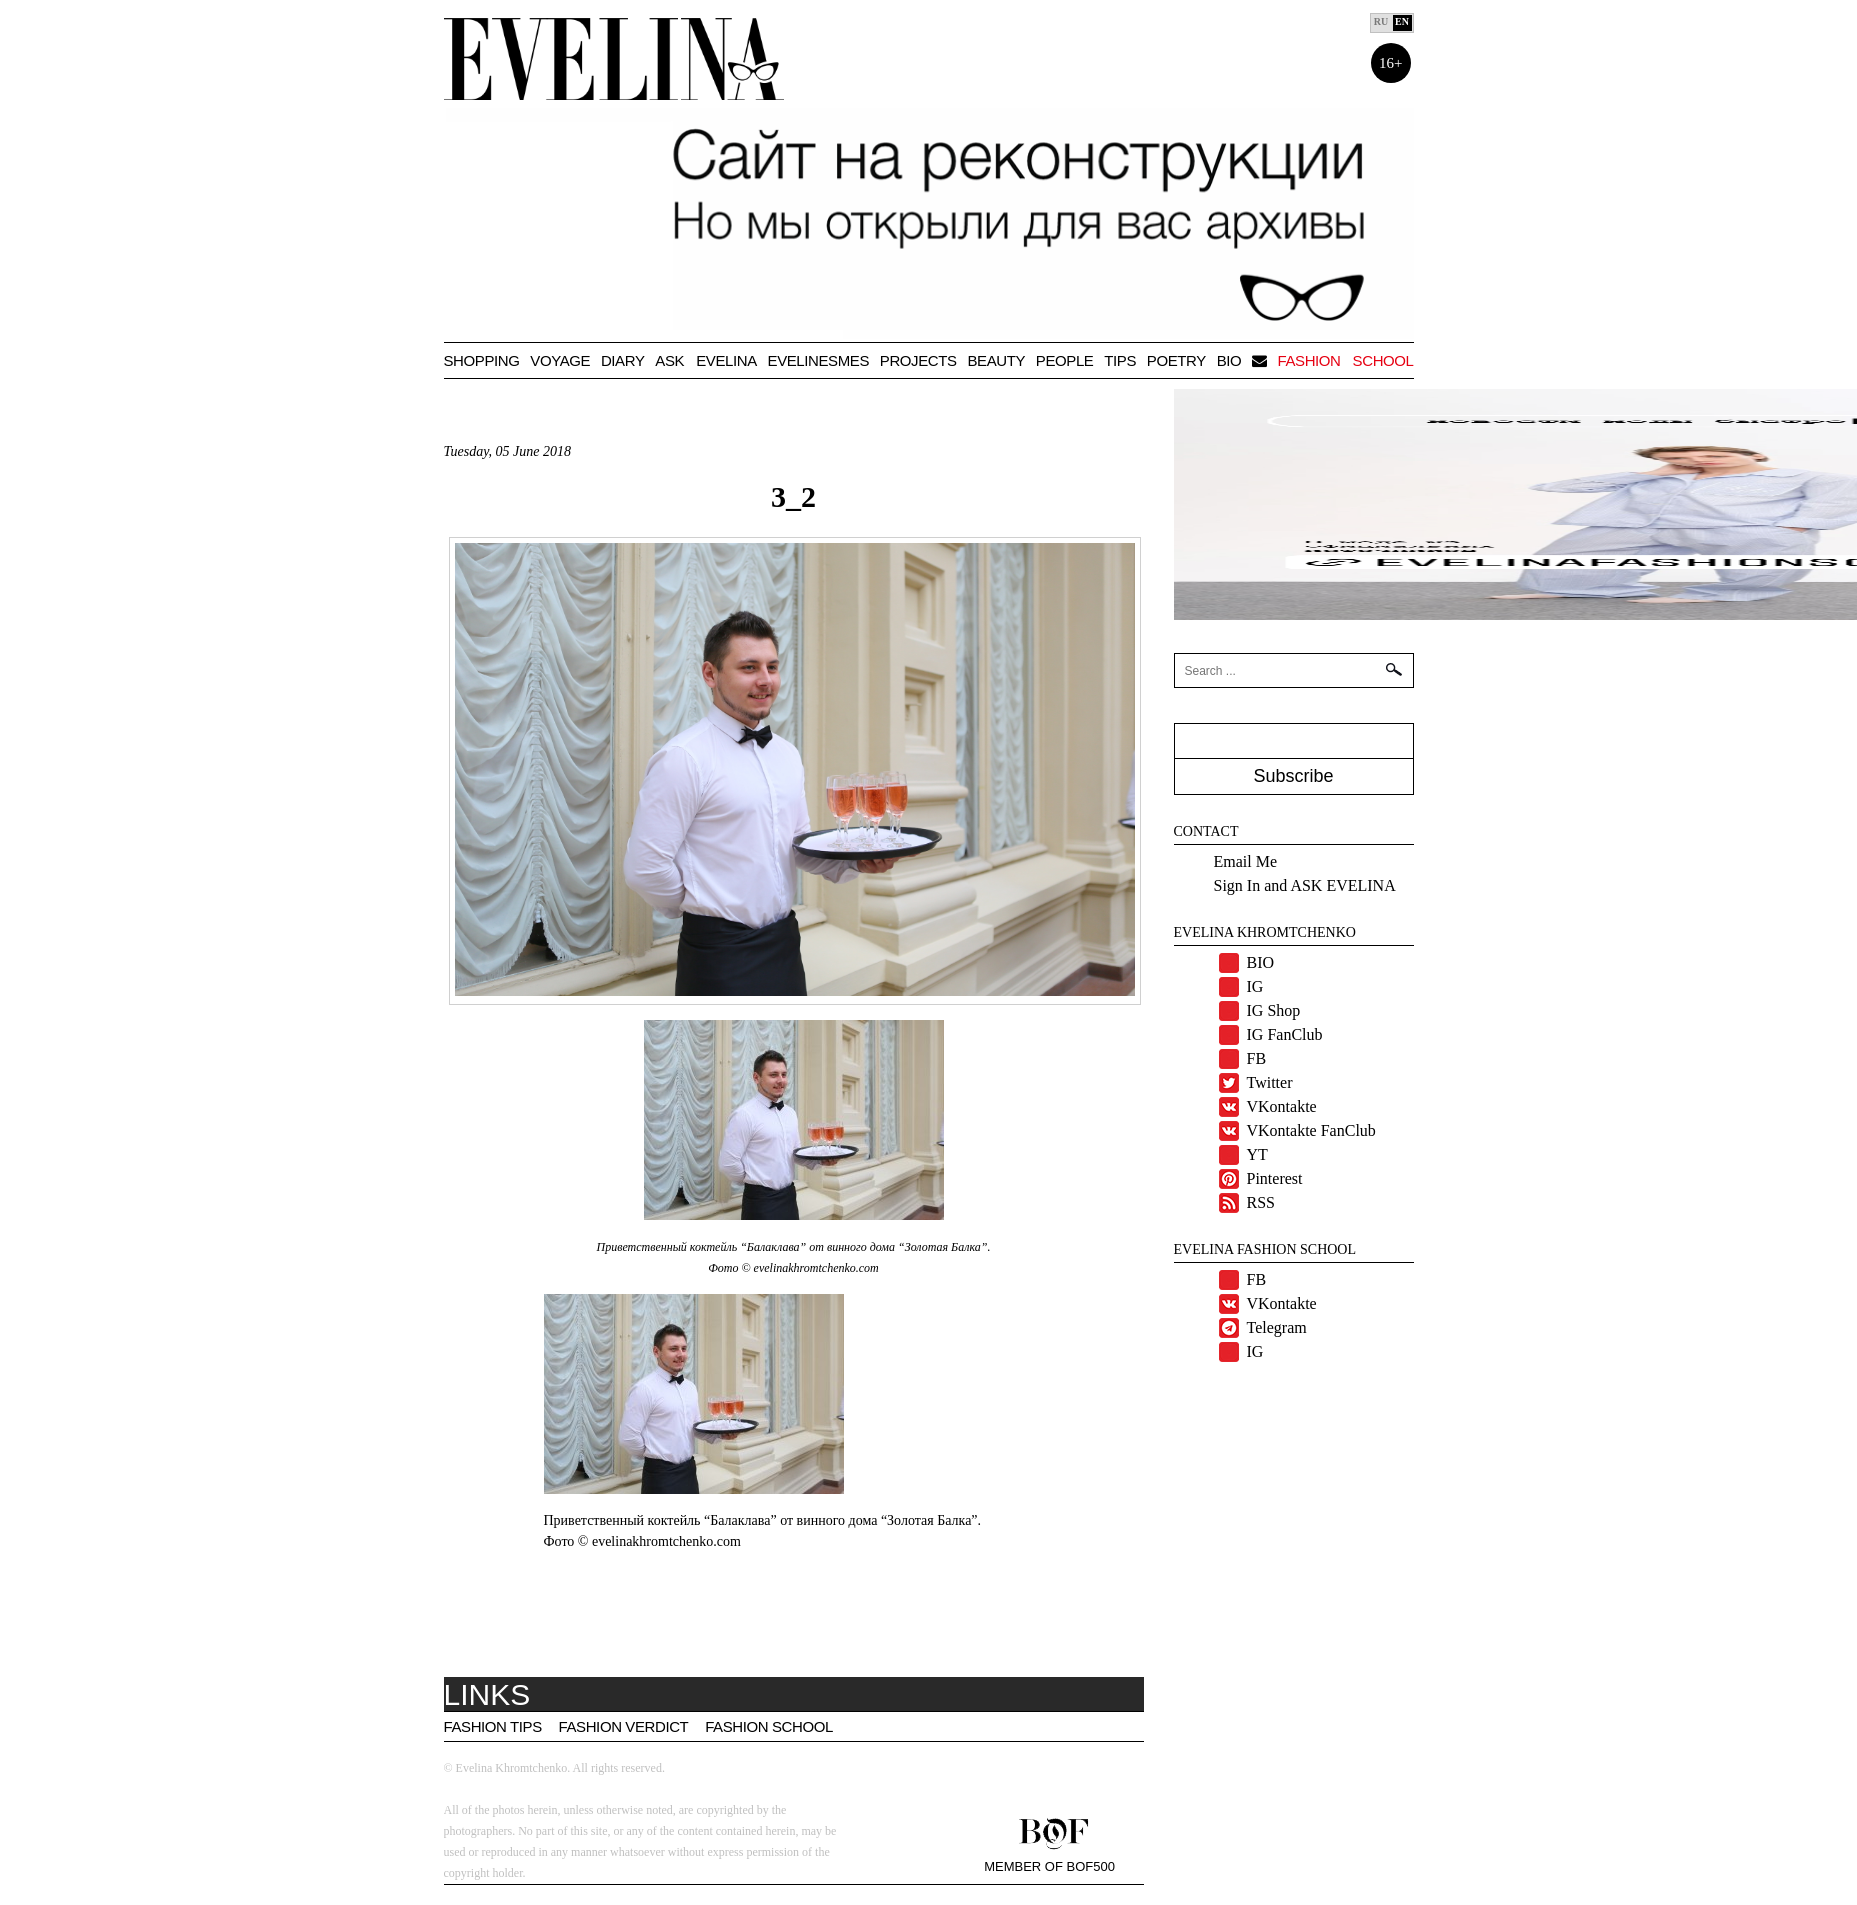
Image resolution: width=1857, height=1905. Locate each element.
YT (1257, 1154)
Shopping (482, 360)
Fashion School (769, 1726)
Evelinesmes (818, 360)
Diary (623, 360)
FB (1257, 1058)
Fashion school (1345, 360)
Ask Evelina (705, 360)
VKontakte (1282, 1106)
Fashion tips (493, 1726)
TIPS (1120, 360)
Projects (918, 360)
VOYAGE (560, 360)
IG (1255, 986)
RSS (1261, 1202)
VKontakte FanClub (1311, 1130)
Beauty (996, 360)
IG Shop (1274, 1010)
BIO (1229, 360)
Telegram (1277, 1327)
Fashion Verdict (624, 1726)
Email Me (1246, 861)
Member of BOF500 (1049, 1866)
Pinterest (1275, 1178)
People (1065, 360)
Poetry (1176, 360)
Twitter (1270, 1082)
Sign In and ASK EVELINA (1305, 885)
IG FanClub (1285, 1034)
